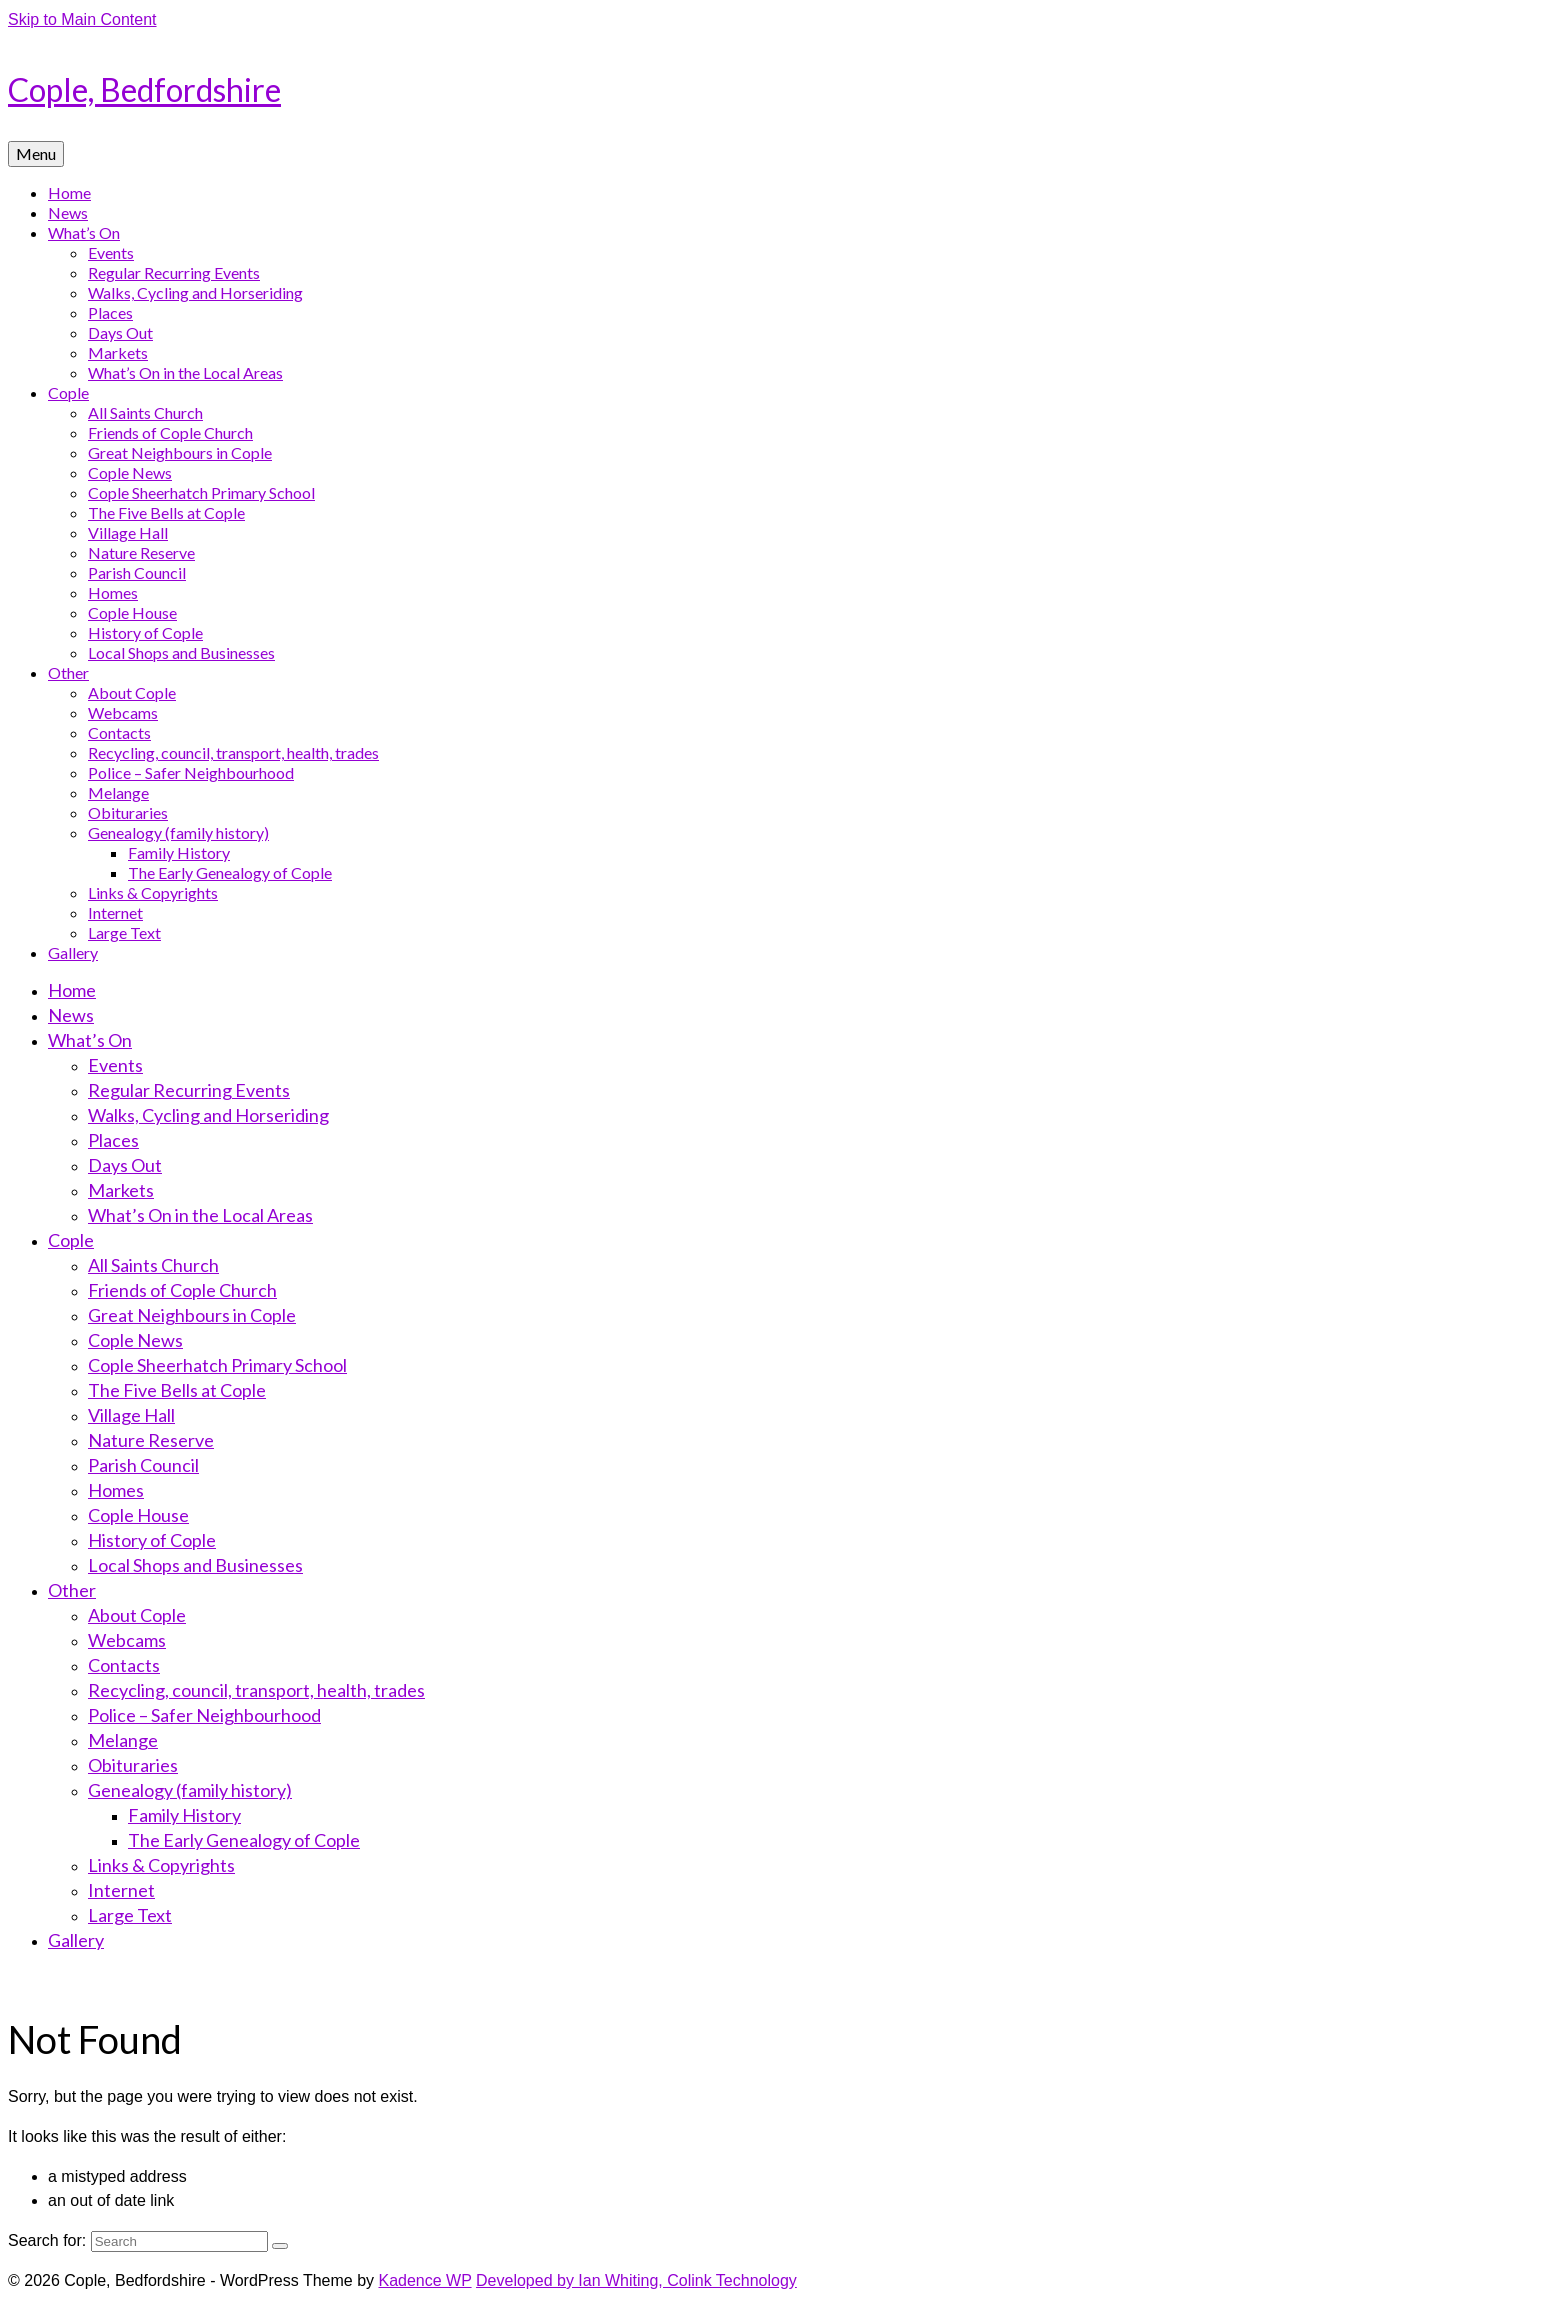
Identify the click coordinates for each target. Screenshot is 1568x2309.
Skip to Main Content (82, 19)
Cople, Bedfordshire (144, 89)
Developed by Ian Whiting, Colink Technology (636, 2280)
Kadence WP (424, 2280)
